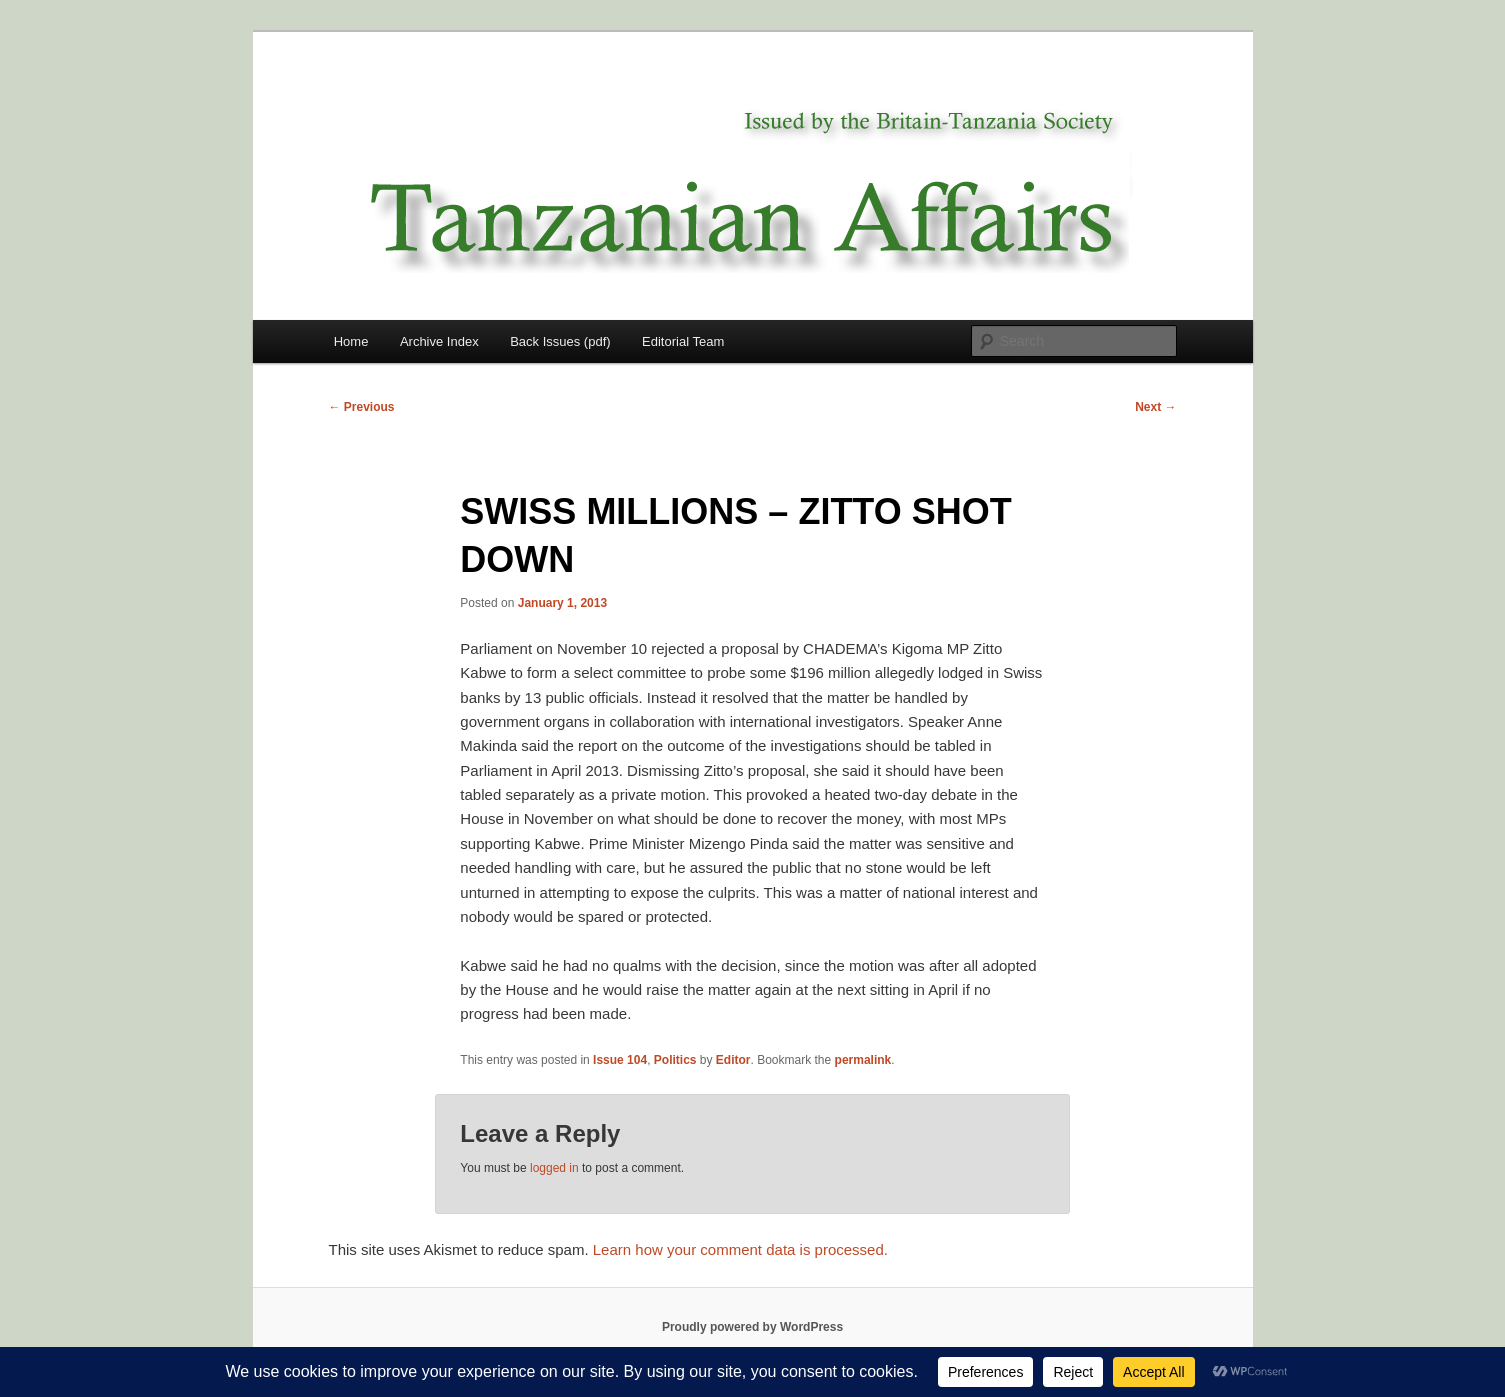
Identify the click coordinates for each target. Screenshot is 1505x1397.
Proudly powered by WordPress (752, 1327)
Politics (675, 1060)
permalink (863, 1060)
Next (1155, 407)
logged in (554, 1168)
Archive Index (439, 341)
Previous (362, 407)
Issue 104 (620, 1060)
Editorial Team (683, 341)
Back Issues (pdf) (560, 341)
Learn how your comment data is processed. (740, 1249)
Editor (733, 1060)
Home (351, 341)
